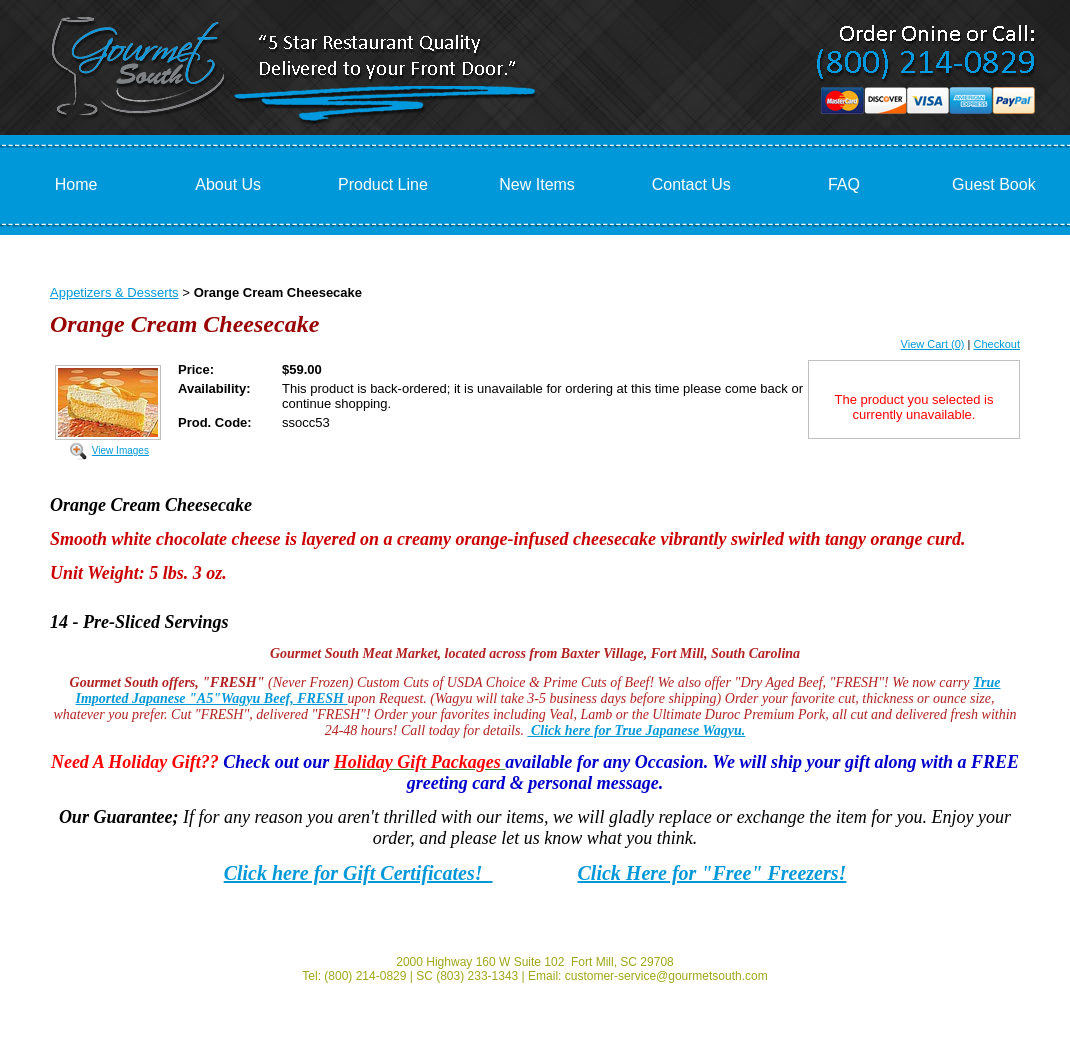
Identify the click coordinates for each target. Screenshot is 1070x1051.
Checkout (997, 344)
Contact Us (691, 184)
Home (76, 184)
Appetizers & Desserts (114, 292)
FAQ (844, 184)
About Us (228, 184)
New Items (537, 184)
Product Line (383, 184)
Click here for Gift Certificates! (358, 873)
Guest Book (994, 184)
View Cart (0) (933, 344)
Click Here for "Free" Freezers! (712, 873)
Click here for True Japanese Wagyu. (636, 730)
